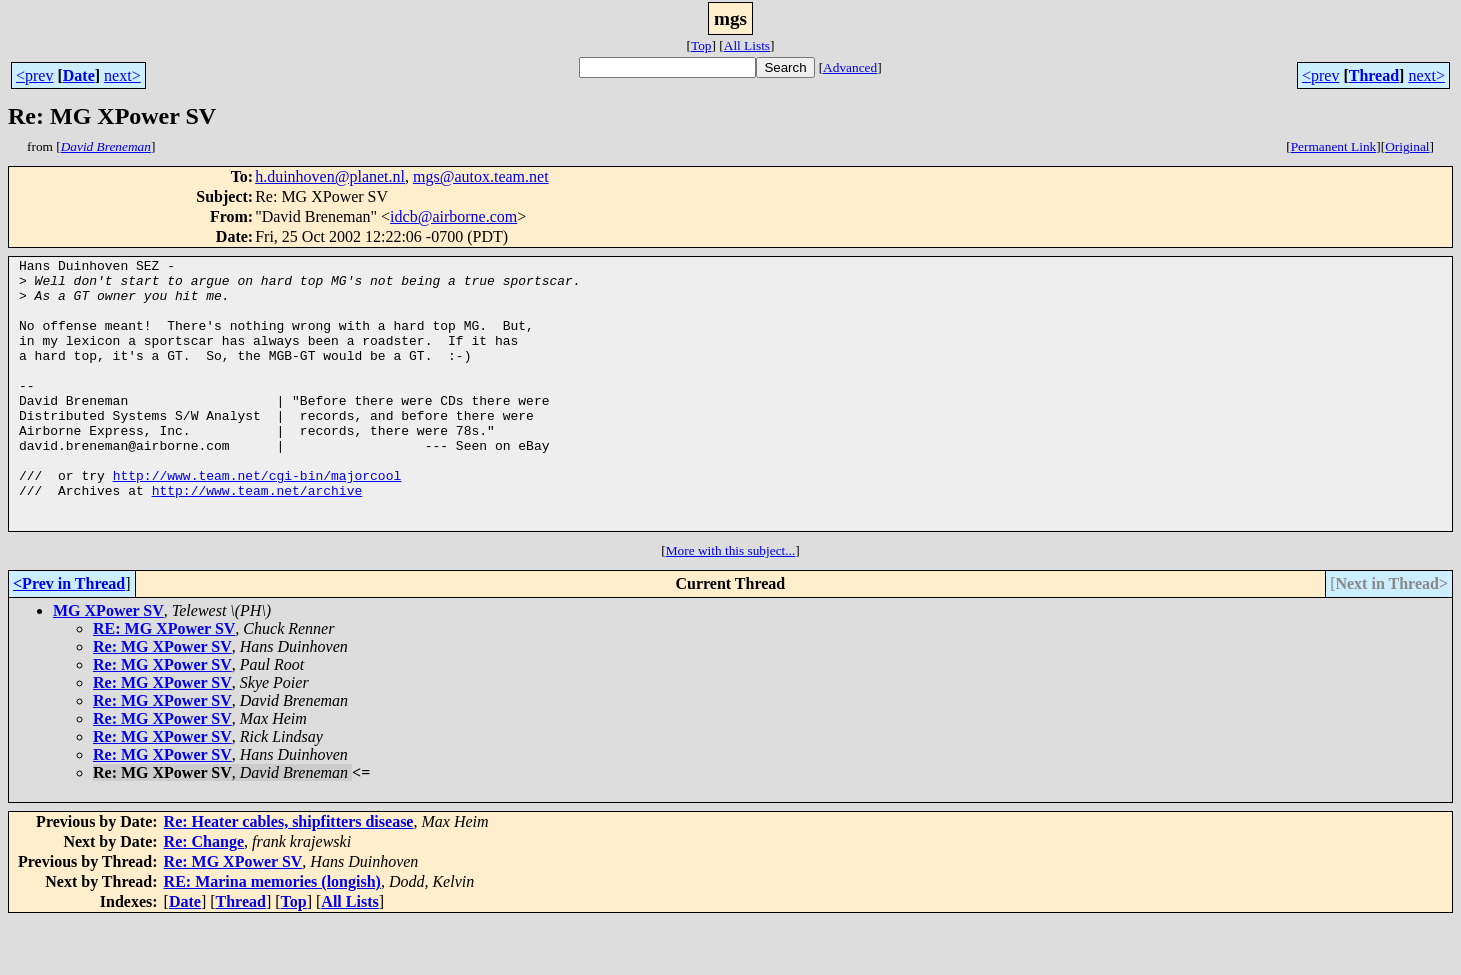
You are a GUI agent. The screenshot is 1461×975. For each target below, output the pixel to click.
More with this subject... (731, 604)
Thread (1374, 75)
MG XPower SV (108, 664)
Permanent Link (1334, 146)
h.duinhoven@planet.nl (330, 176)
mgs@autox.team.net (481, 176)
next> (122, 75)
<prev (34, 75)
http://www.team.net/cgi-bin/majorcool (257, 520)
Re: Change (204, 895)
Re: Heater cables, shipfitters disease (289, 875)
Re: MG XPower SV (162, 700)
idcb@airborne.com (453, 216)
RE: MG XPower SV (164, 682)
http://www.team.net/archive (257, 538)
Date (79, 75)
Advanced (850, 67)
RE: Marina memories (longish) (272, 935)
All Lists (747, 45)
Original (1407, 146)
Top (701, 45)
